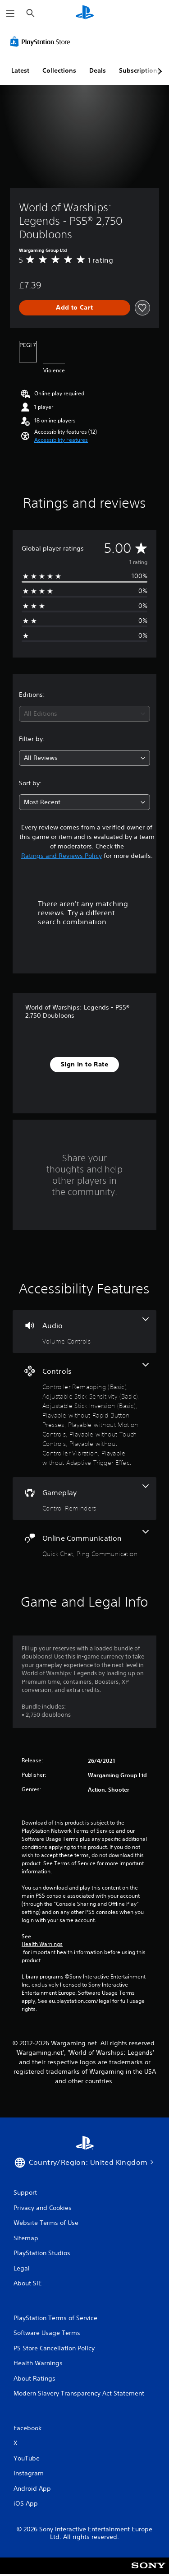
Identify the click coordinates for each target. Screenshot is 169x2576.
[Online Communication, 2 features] (84, 1544)
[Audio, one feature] (84, 1331)
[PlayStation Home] (84, 13)
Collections (59, 70)
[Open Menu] (10, 13)
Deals (97, 70)
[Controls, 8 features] (84, 1415)
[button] (61, 440)
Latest (20, 70)
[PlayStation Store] (42, 41)
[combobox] (84, 714)
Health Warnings (42, 1944)
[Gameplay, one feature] (84, 1498)
